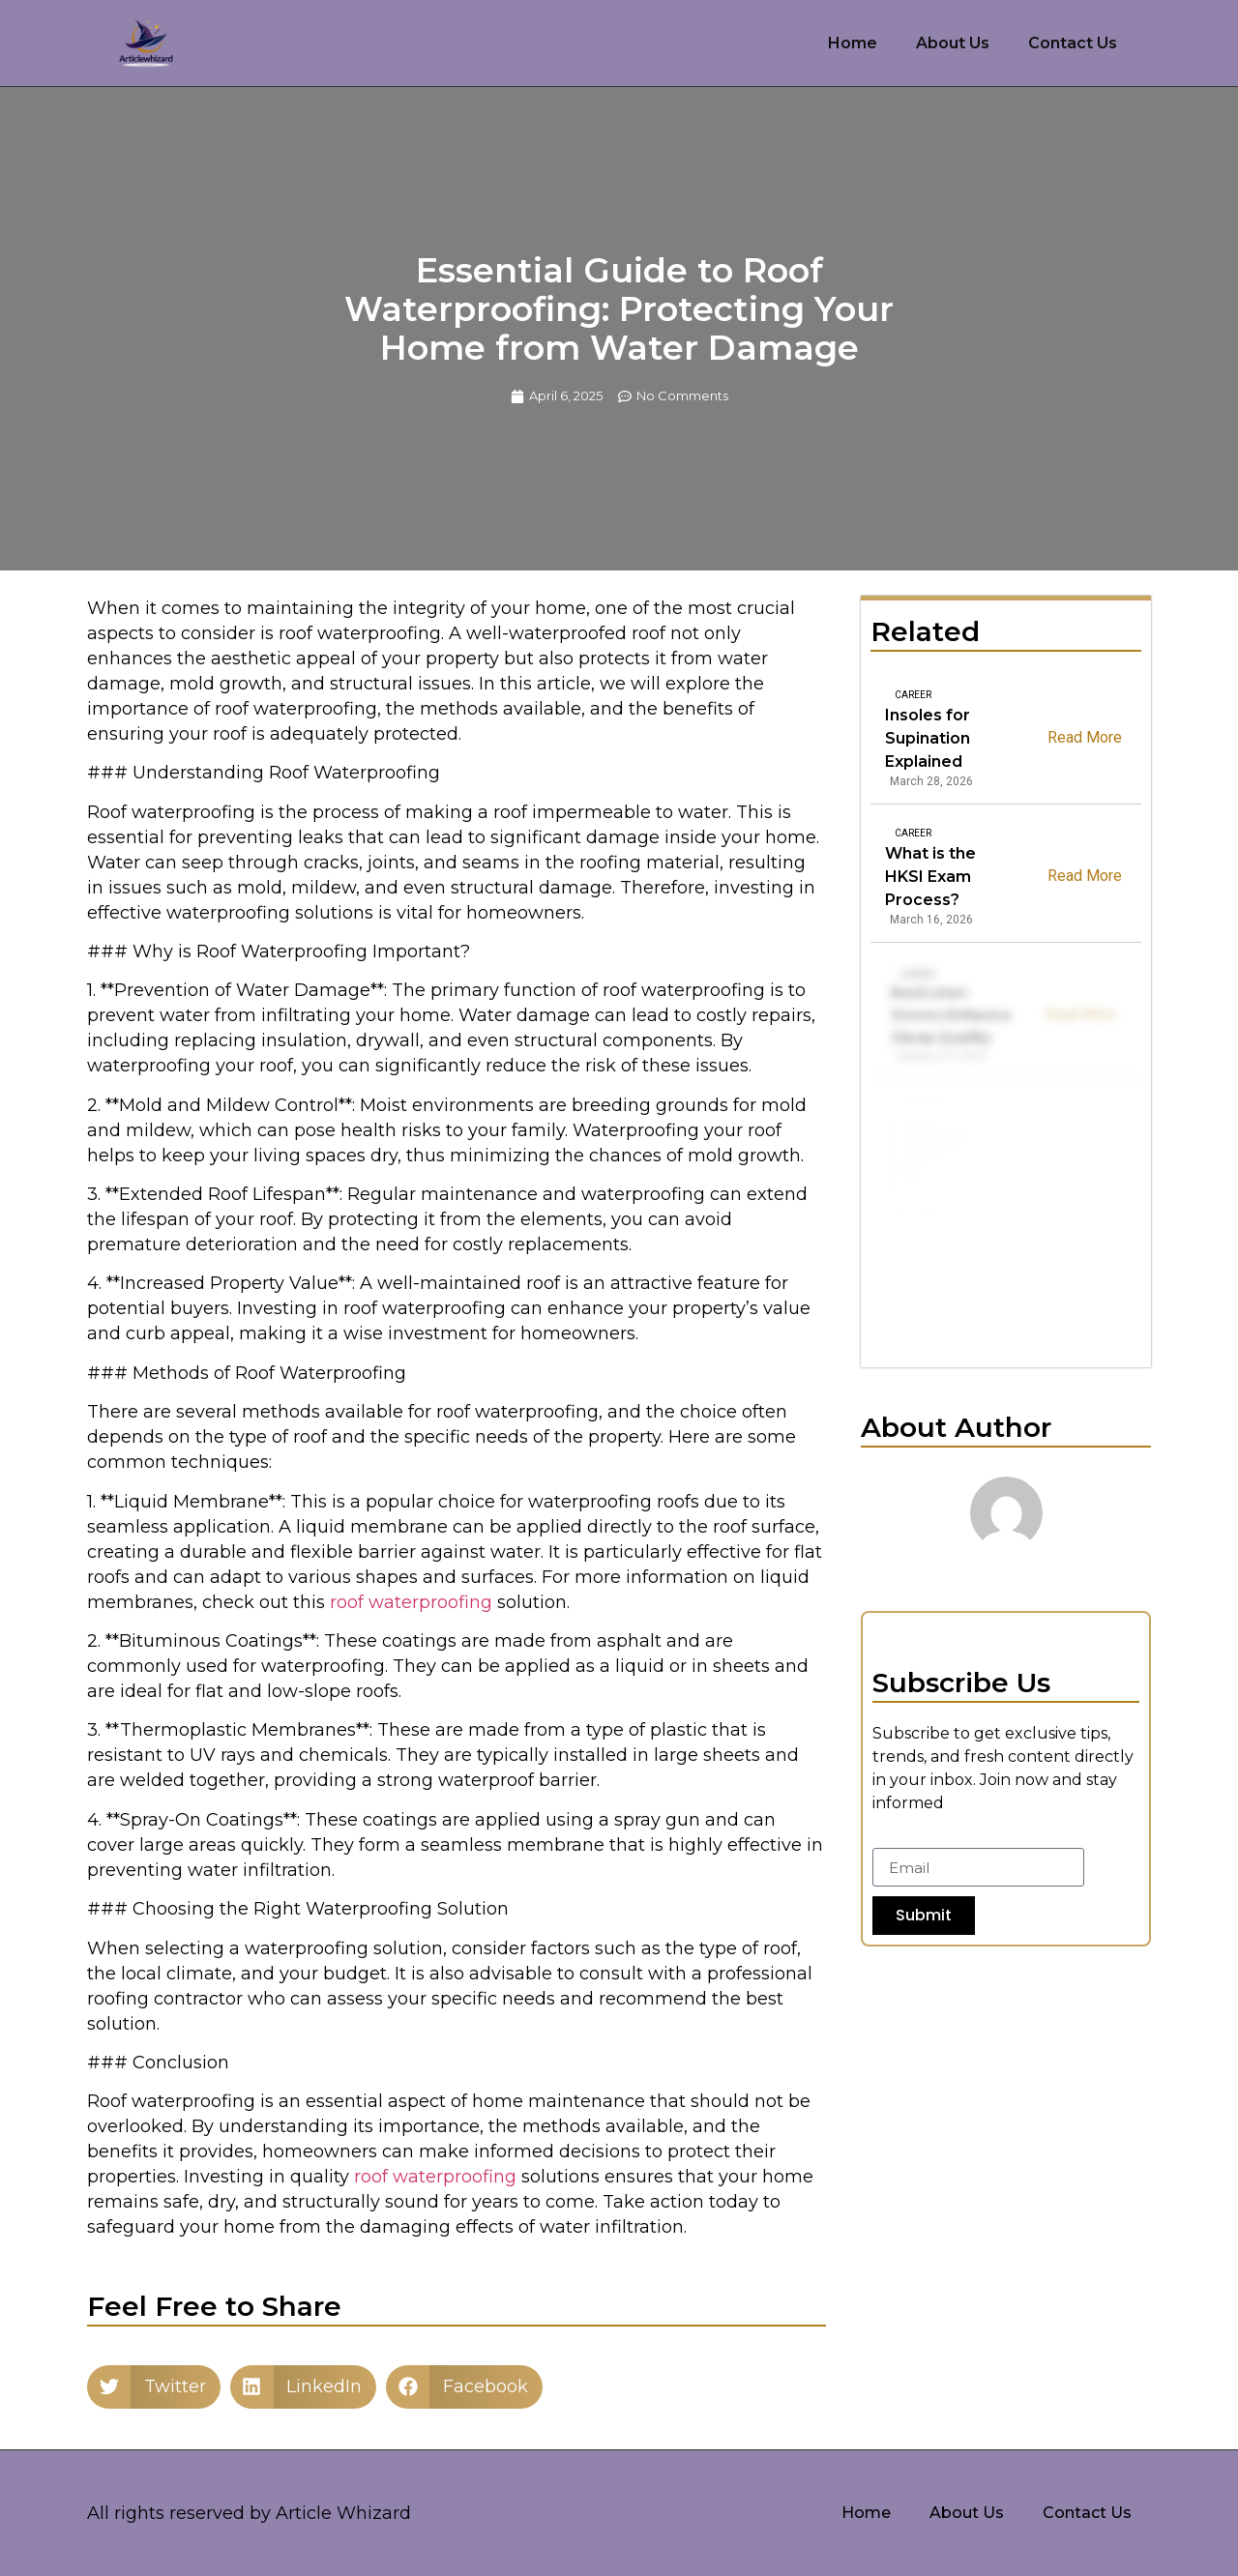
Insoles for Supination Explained (927, 738)
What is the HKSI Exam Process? (933, 876)
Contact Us (1072, 43)
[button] (154, 2387)
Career (913, 694)
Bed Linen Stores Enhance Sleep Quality (953, 1014)
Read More (1084, 736)
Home (852, 43)
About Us (952, 43)
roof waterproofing (411, 1602)
